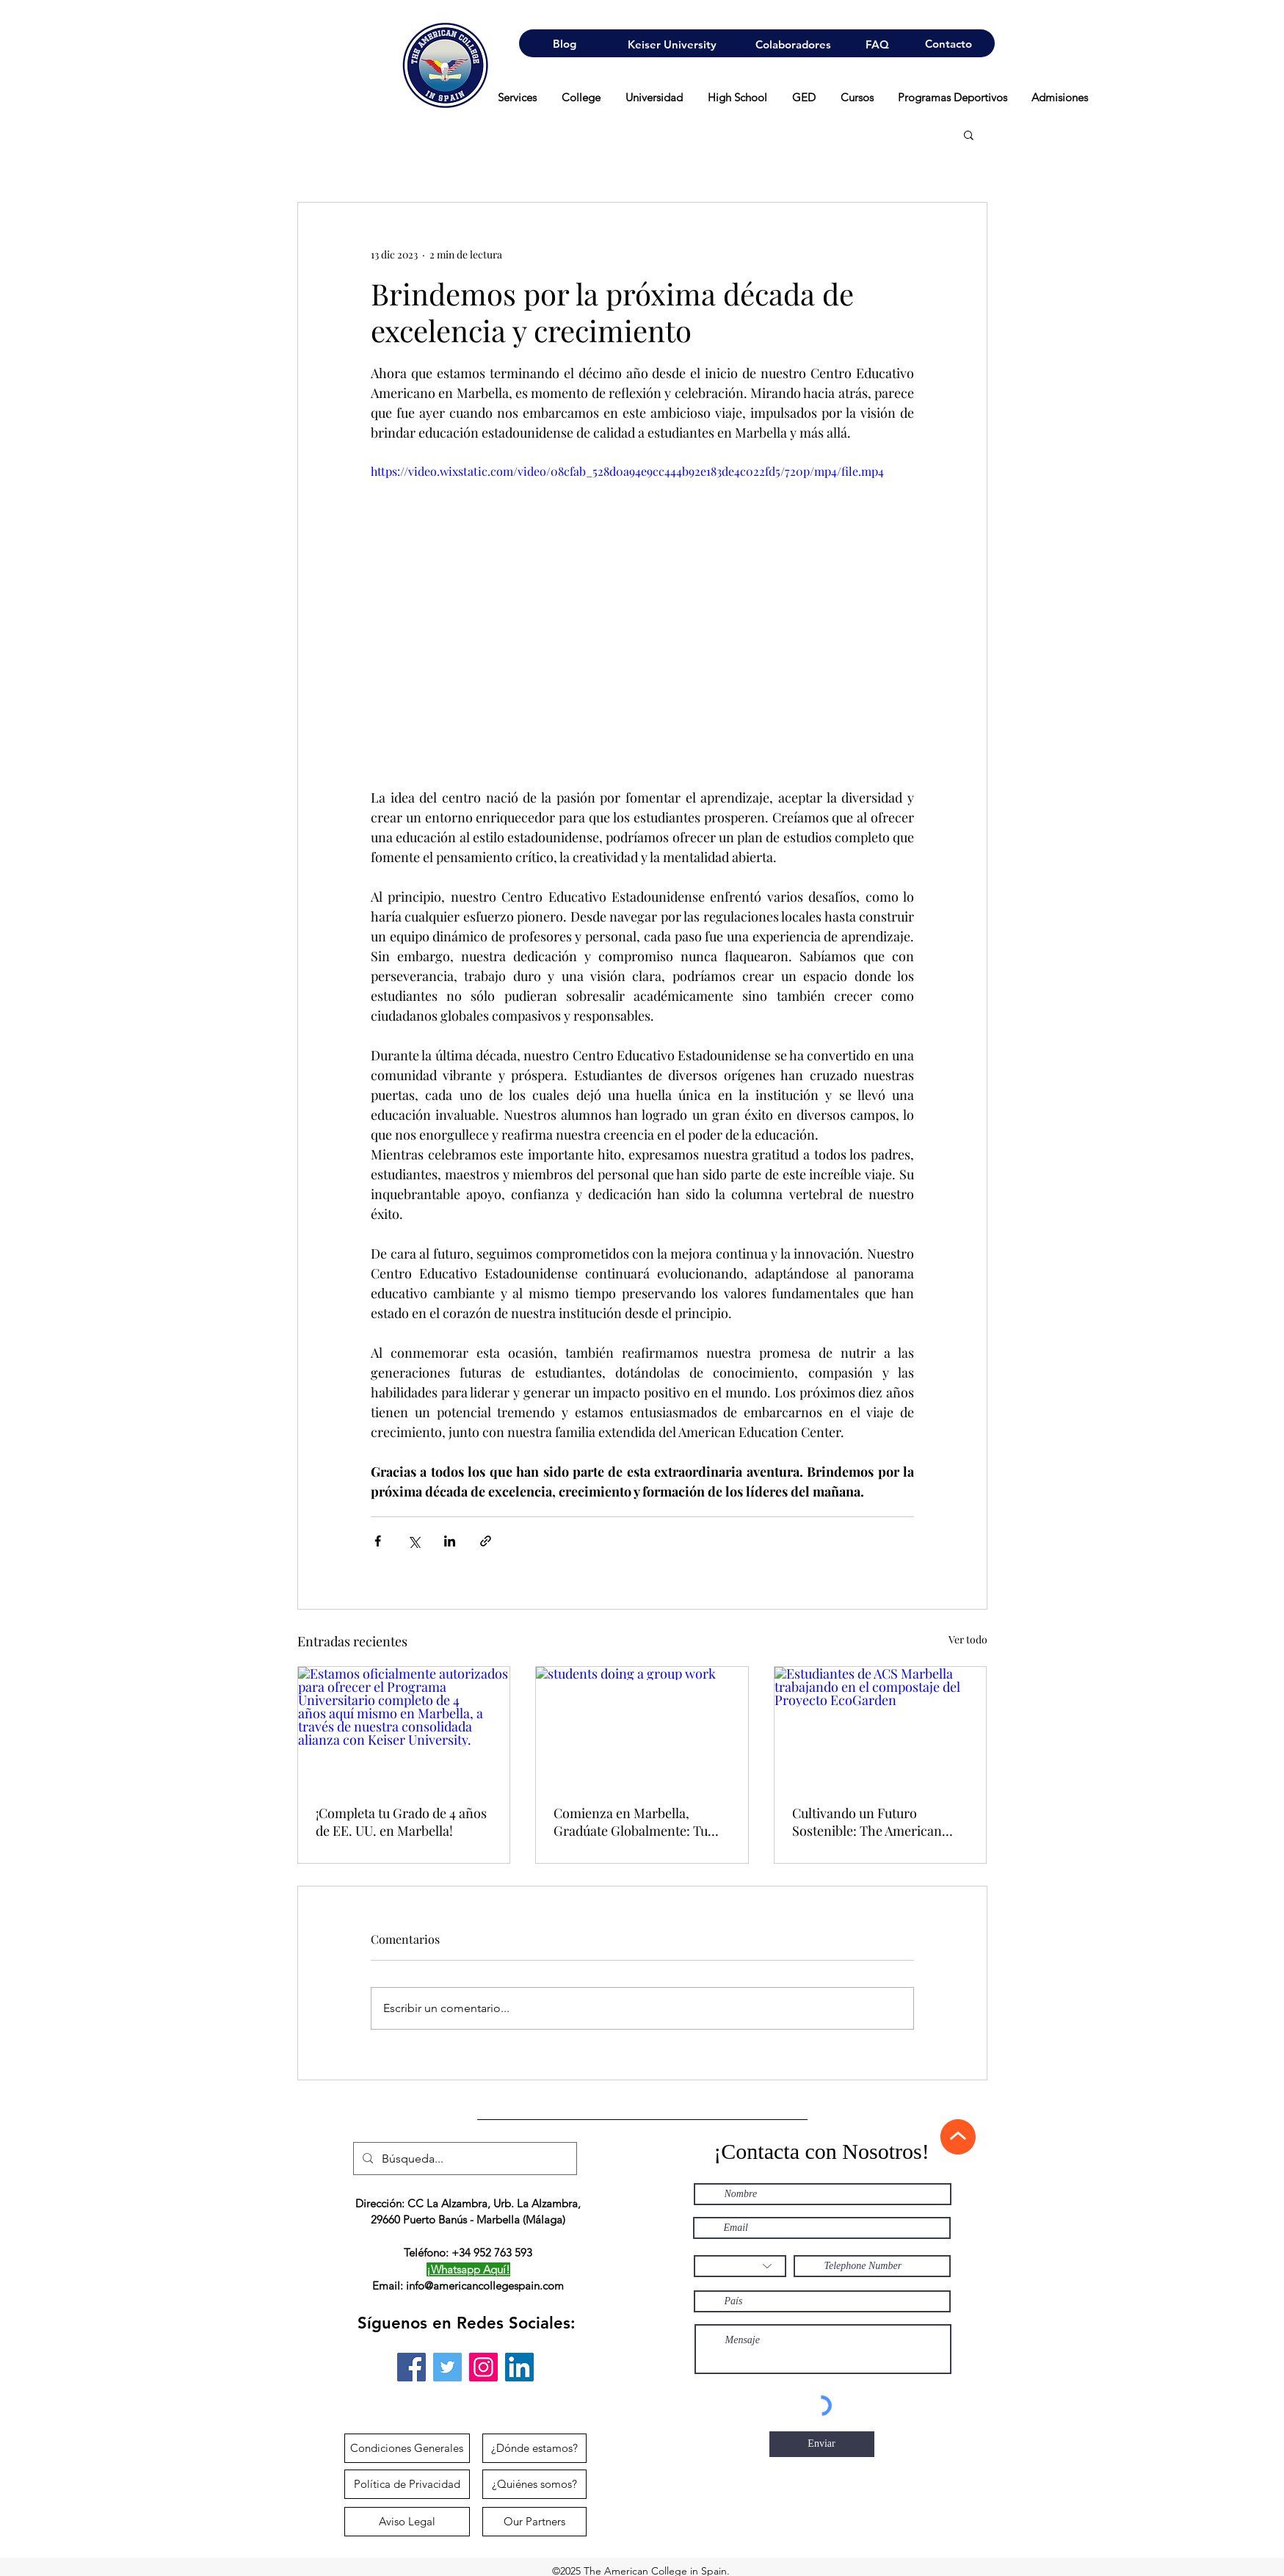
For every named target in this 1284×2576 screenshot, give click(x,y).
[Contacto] (948, 43)
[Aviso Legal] (407, 2521)
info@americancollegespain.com (485, 2286)
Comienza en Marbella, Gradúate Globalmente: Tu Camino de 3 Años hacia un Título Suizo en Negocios (631, 1821)
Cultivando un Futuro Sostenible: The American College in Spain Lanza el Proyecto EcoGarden (867, 1821)
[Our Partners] (534, 2521)
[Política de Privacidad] (407, 2484)
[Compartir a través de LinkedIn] (450, 1541)
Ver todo (968, 1639)
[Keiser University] (671, 44)
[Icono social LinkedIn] (519, 2367)
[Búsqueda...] (463, 2159)
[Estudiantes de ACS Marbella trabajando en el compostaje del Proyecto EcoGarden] (881, 1726)
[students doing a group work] (642, 1726)
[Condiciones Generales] (407, 2448)
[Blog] (564, 43)
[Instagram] (483, 2367)
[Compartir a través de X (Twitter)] (414, 1541)
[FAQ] (877, 44)
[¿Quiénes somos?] (534, 2484)
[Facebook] (411, 2367)
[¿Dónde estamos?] (534, 2448)
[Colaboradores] (793, 44)
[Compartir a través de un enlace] (486, 1541)
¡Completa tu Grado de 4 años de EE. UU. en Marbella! (401, 1821)
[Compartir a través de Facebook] (378, 1541)
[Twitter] (447, 2367)
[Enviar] (821, 2444)
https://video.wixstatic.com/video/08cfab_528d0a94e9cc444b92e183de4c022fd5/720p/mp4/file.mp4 (627, 471)
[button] (969, 134)
